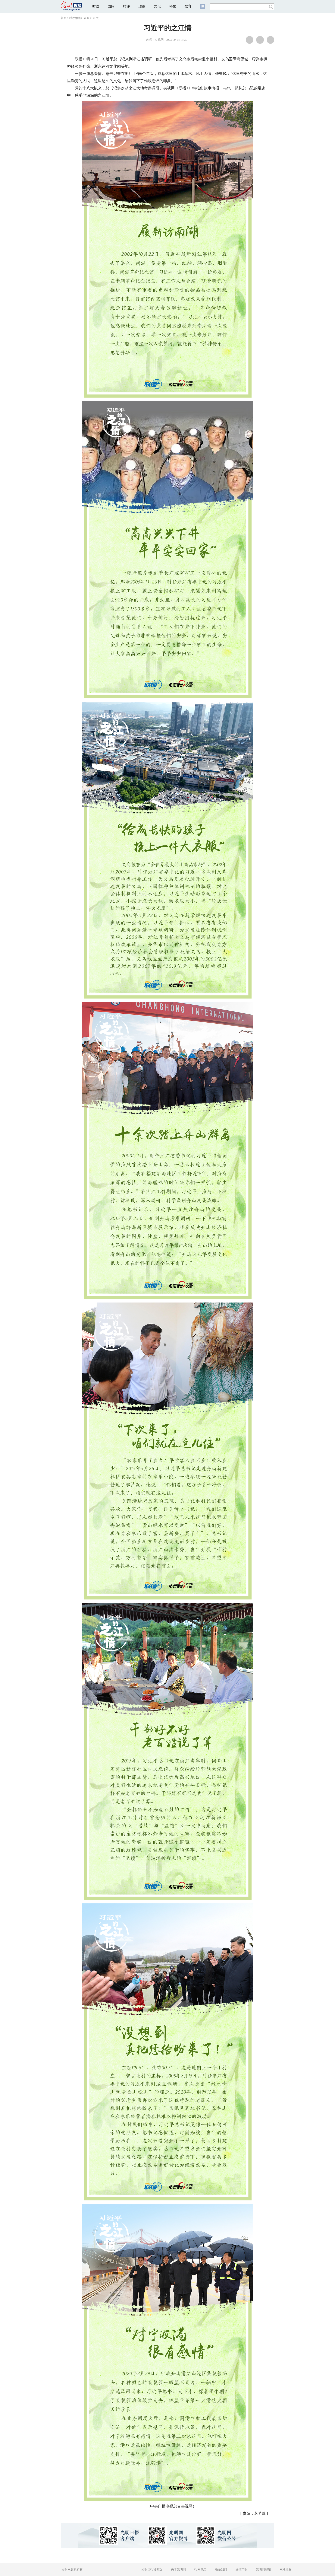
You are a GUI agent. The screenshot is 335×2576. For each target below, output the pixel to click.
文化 (157, 6)
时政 (95, 6)
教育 (188, 6)
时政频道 (75, 18)
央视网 (159, 39)
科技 (172, 6)
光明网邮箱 (263, 2569)
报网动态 (200, 2569)
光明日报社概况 (151, 2569)
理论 (141, 6)
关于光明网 (178, 2569)
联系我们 (221, 2569)
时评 (126, 6)
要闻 (87, 18)
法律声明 (241, 2569)
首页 (64, 18)
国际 (111, 6)
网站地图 (285, 2569)
